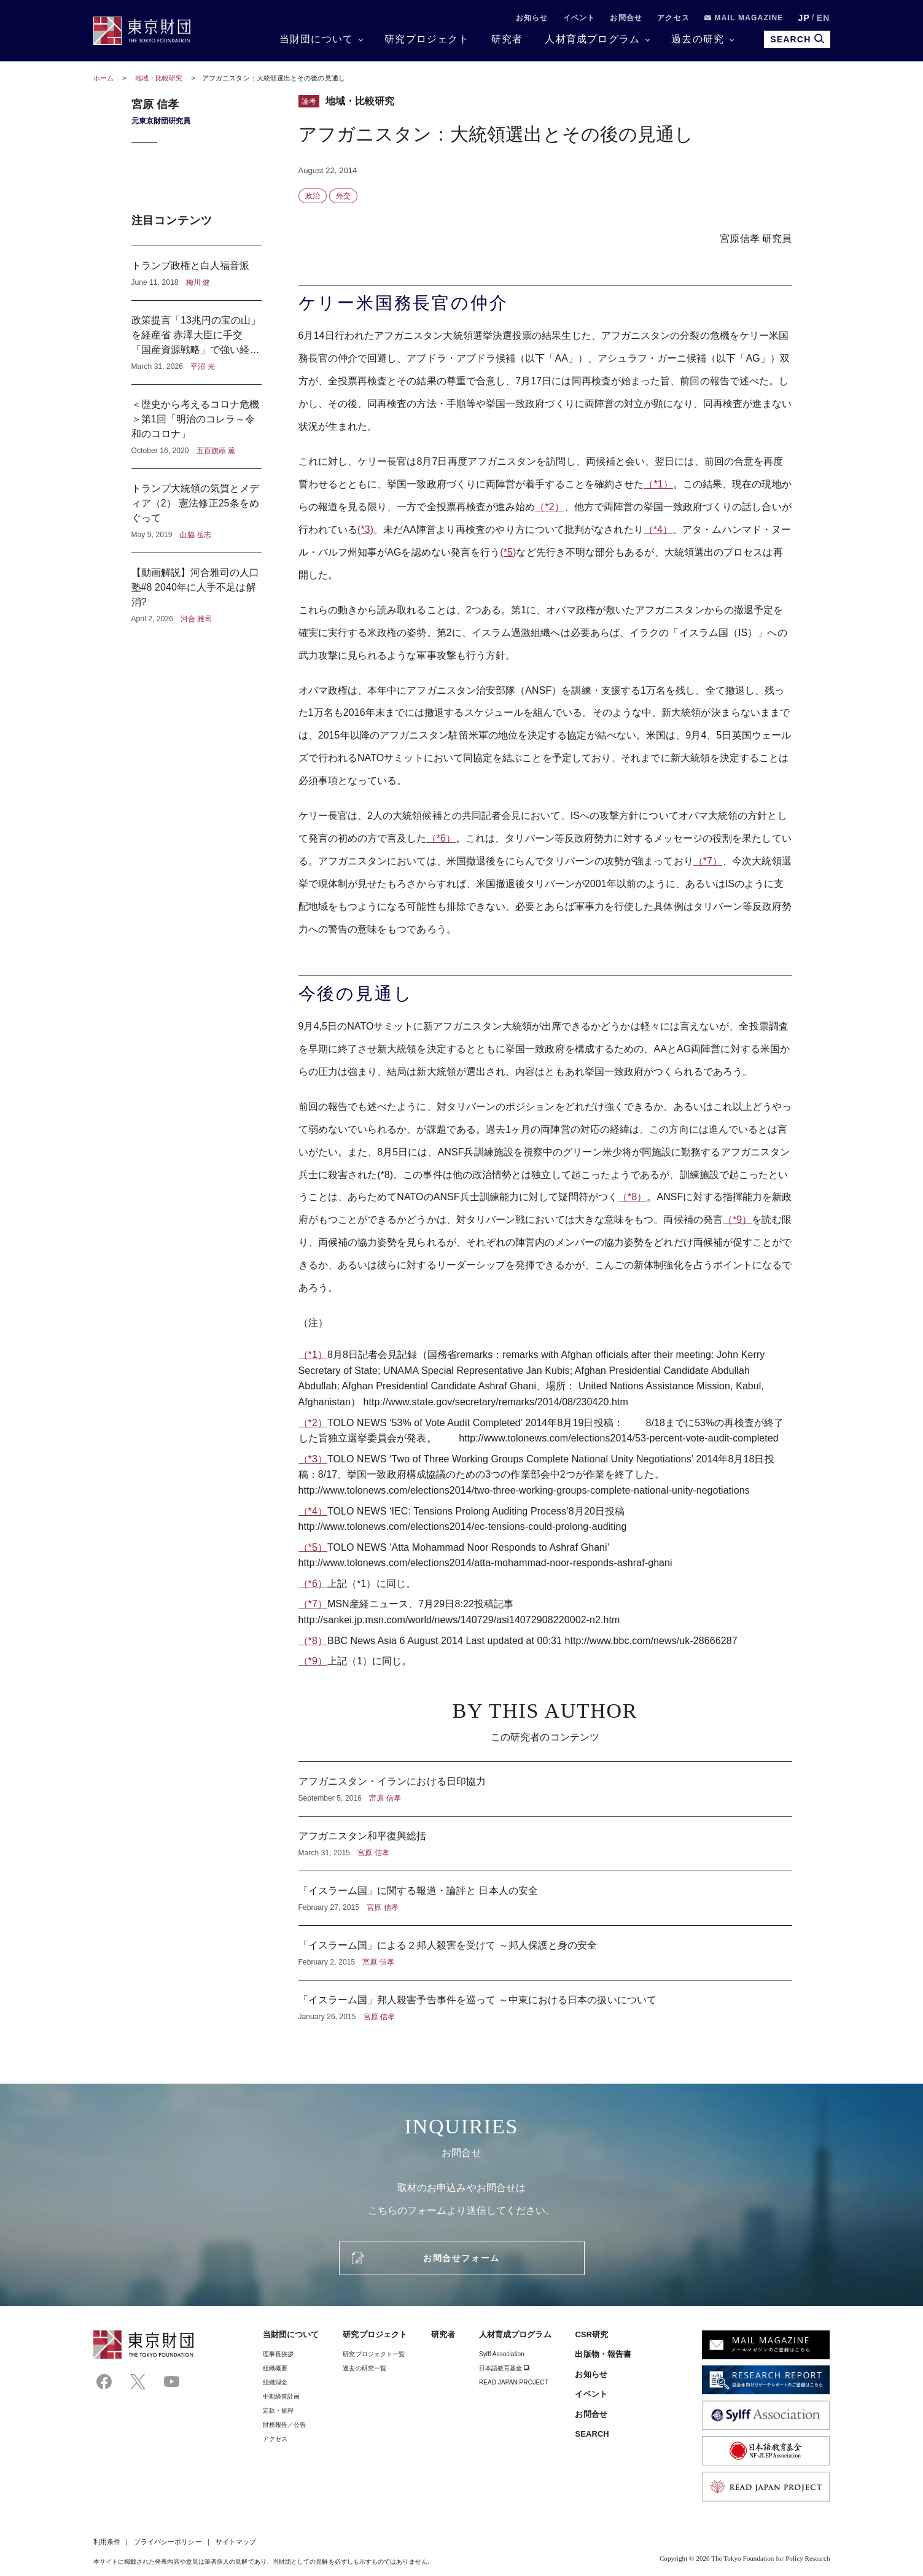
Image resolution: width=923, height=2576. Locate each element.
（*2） (549, 507)
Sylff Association (501, 2354)
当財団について (316, 39)
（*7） (707, 861)
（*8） (632, 1197)
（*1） (658, 484)
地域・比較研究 (160, 78)
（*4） (658, 529)
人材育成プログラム (592, 39)
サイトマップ (236, 2541)
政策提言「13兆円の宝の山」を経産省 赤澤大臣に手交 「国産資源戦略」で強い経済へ (196, 342)
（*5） (312, 1547)
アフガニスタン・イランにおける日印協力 (545, 1789)
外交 (343, 196)
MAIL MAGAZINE (744, 18)
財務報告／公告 (284, 2424)
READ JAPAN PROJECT (513, 2382)
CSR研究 (591, 2334)
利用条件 (106, 2541)
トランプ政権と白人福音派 (196, 273)
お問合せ (626, 18)
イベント (579, 18)
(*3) (365, 529)
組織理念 (275, 2382)
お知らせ (532, 18)
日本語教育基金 (504, 2368)
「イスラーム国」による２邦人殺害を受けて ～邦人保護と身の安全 (545, 1953)
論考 (309, 101)
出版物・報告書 (603, 2354)
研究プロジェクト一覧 (374, 2354)
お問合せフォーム (461, 2258)
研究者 (507, 39)
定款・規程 (278, 2410)
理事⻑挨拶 (278, 2354)
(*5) (508, 552)
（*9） (737, 1219)
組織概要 (275, 2368)
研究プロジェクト (426, 39)
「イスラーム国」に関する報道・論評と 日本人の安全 (545, 1898)
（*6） (441, 838)
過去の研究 (697, 39)
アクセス (673, 18)
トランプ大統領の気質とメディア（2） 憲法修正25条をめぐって (196, 511)
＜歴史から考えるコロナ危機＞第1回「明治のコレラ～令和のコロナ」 (196, 426)
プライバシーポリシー (168, 2541)
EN (823, 18)
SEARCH (592, 2433)
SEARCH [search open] (797, 39)
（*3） (312, 1459)
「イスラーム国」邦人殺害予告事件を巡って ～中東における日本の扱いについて (545, 2001)
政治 (312, 196)
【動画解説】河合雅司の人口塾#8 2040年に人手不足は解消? (196, 588)
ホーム (103, 78)
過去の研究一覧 (364, 2368)
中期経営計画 (281, 2396)
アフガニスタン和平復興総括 (545, 1844)
